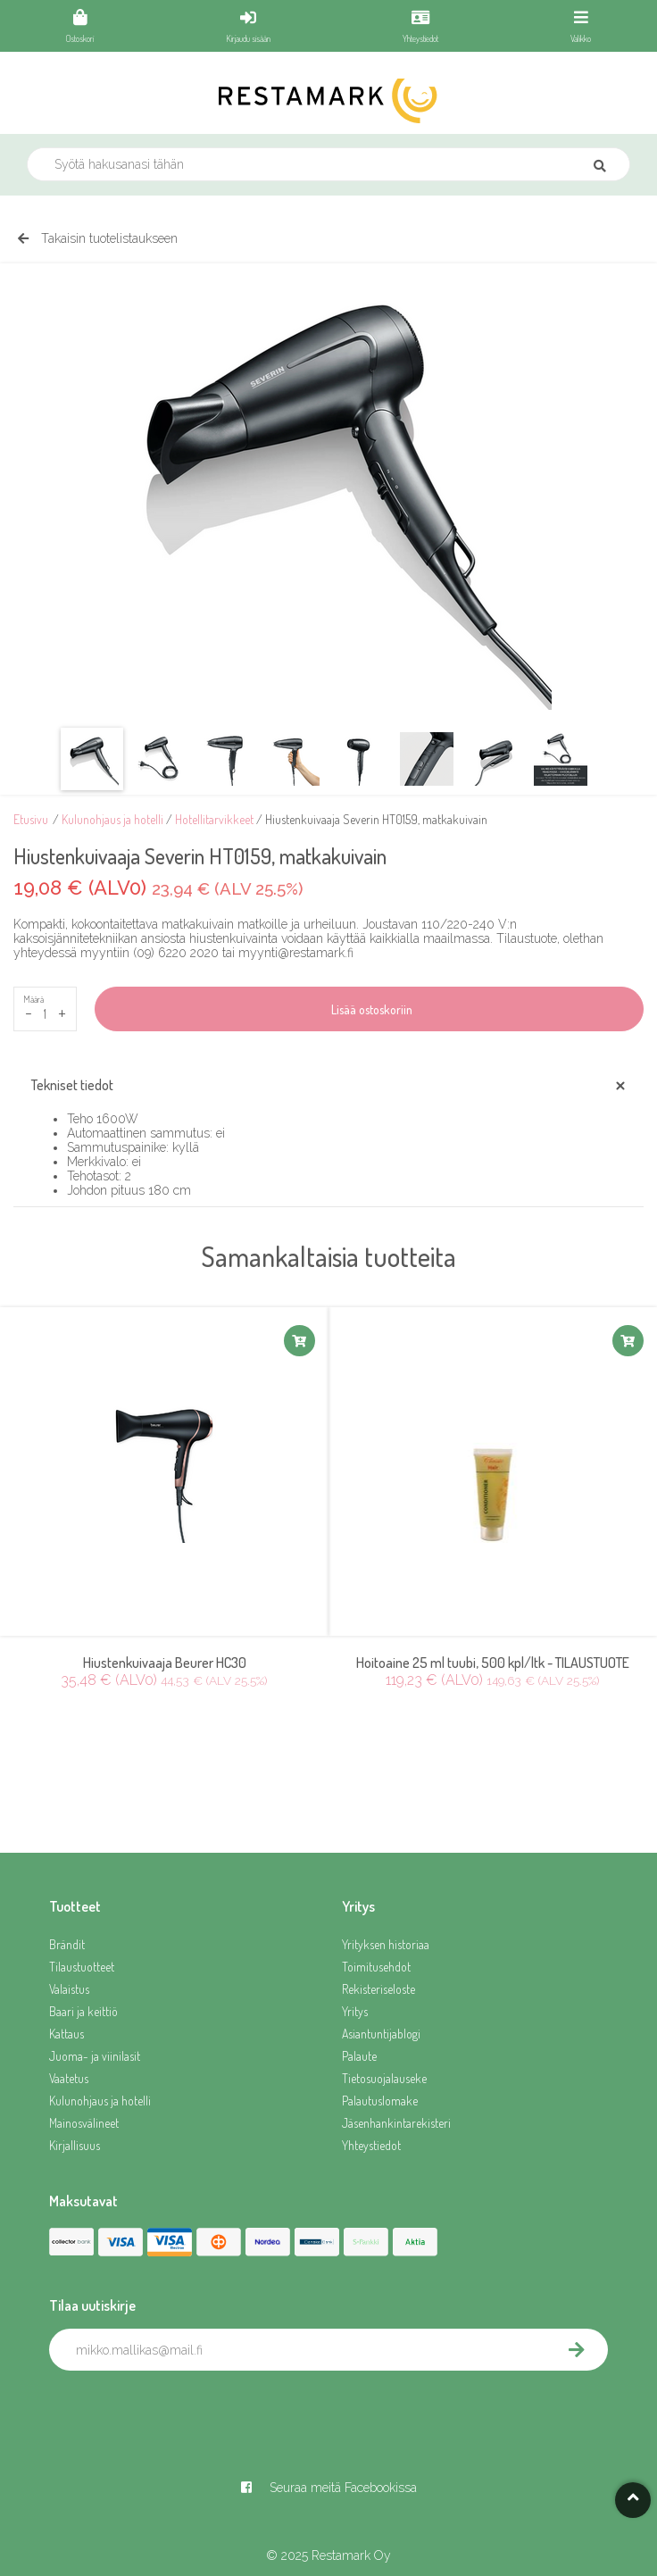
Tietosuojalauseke (384, 2078)
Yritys (355, 2011)
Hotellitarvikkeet (214, 819)
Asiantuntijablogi (381, 2033)
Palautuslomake (380, 2100)
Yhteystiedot (371, 2145)
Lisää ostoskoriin (369, 1009)
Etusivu (30, 819)
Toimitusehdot (376, 1966)
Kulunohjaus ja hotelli (112, 819)
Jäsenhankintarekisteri (396, 2122)
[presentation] (184, 2410)
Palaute (359, 2055)
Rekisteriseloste (378, 1989)
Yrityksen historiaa (385, 1944)
